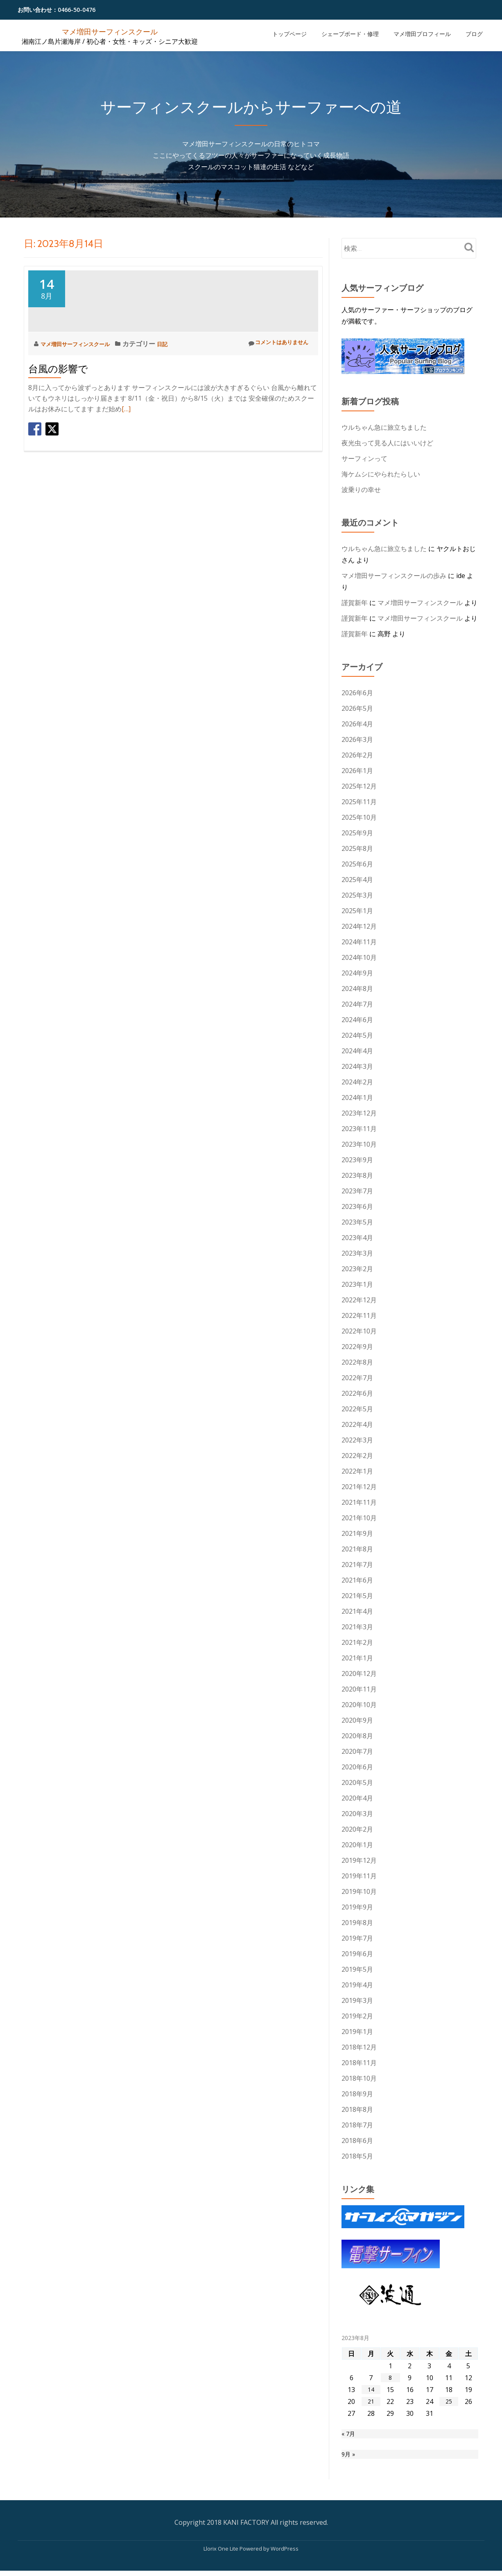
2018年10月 (359, 2078)
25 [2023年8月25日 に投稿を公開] (448, 2401)
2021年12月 (359, 1486)
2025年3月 (357, 895)
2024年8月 (357, 988)
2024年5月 (357, 1035)
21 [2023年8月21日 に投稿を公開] (371, 2401)
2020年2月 (357, 1829)
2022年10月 (359, 1331)
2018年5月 (357, 2156)
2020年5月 (357, 1782)
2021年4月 (357, 1611)
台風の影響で (58, 443)
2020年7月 (357, 1751)
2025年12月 (359, 786)
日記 (179, 417)
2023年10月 (359, 1144)
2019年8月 (357, 1922)
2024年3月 (357, 1066)
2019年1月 (357, 2031)
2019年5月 (357, 1969)
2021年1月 (357, 1657)
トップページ (289, 34)
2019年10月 (359, 1891)
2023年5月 (357, 1222)
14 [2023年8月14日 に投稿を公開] (371, 2389)
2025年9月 (357, 832)
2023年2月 (357, 1268)
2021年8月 (357, 1548)
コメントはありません (271, 417)
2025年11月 (359, 801)
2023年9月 (357, 1159)
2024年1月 (357, 1097)
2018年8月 (357, 2109)
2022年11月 (359, 1315)
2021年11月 (359, 1502)
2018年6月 (357, 2140)
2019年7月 (357, 1938)
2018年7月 (357, 2124)
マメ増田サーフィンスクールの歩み (393, 575)
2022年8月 (357, 1362)
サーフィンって (364, 458)
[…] (126, 482)
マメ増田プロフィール (422, 34)
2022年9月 (357, 1346)
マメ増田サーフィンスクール (110, 31)
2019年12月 (359, 1860)
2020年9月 (357, 1720)
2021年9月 (357, 1533)
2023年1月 (357, 1284)
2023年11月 (359, 1128)
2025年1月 (357, 910)
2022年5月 (357, 1408)
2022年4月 (357, 1424)
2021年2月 (357, 1642)
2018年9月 (357, 2093)
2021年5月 (357, 1595)
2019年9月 (357, 1907)
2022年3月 (357, 1439)
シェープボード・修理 (350, 34)
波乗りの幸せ (361, 489)
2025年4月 (357, 879)
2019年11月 (359, 1875)
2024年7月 (357, 1004)
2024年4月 (357, 1050)
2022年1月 (357, 1471)
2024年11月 (359, 941)
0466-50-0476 (76, 10)
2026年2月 (357, 755)
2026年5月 (357, 708)
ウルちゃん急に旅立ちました (384, 427)
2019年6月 (357, 1953)
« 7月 (349, 2435)
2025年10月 (359, 817)
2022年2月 (357, 1455)
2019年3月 (357, 2000)
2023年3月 (357, 1253)
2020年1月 (357, 1844)
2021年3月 (357, 1626)
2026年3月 (357, 739)
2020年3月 (357, 1813)
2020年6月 (357, 1766)
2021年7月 (357, 1564)
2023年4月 (357, 1237)
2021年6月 (357, 1580)
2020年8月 (357, 1735)
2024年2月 (357, 1081)
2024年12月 (359, 926)
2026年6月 (357, 692)
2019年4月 (357, 1984)
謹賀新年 (354, 602)
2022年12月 (359, 1299)
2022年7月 (357, 1377)
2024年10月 (359, 957)
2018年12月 (359, 2047)
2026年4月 (357, 723)
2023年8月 (357, 1175)
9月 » (349, 2458)
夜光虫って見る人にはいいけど (387, 442)
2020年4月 (357, 1798)
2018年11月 (359, 2062)
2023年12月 (359, 1113)
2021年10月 (359, 1517)
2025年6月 (357, 863)
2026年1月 (357, 770)
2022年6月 (357, 1393)
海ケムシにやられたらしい (380, 473)
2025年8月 (357, 848)
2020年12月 (359, 1673)
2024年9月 (357, 972)
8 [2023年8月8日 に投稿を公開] (390, 2377)
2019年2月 (357, 2015)
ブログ (474, 34)
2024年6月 (357, 1019)
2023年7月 (357, 1190)
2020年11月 (359, 1689)
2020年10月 (359, 1704)
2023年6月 (357, 1206)
